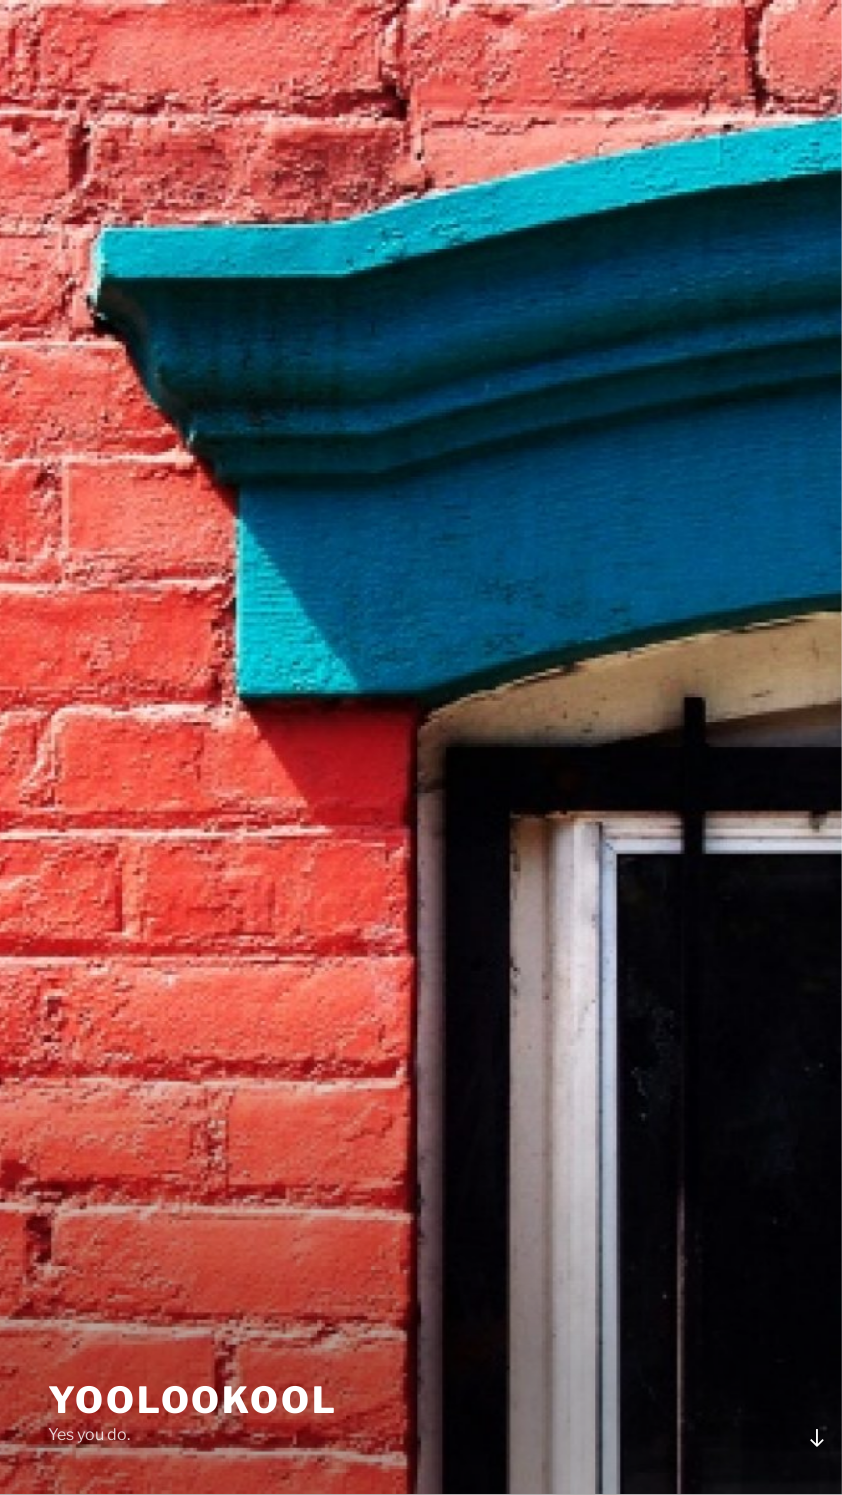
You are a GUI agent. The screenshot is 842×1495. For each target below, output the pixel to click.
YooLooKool (193, 1400)
